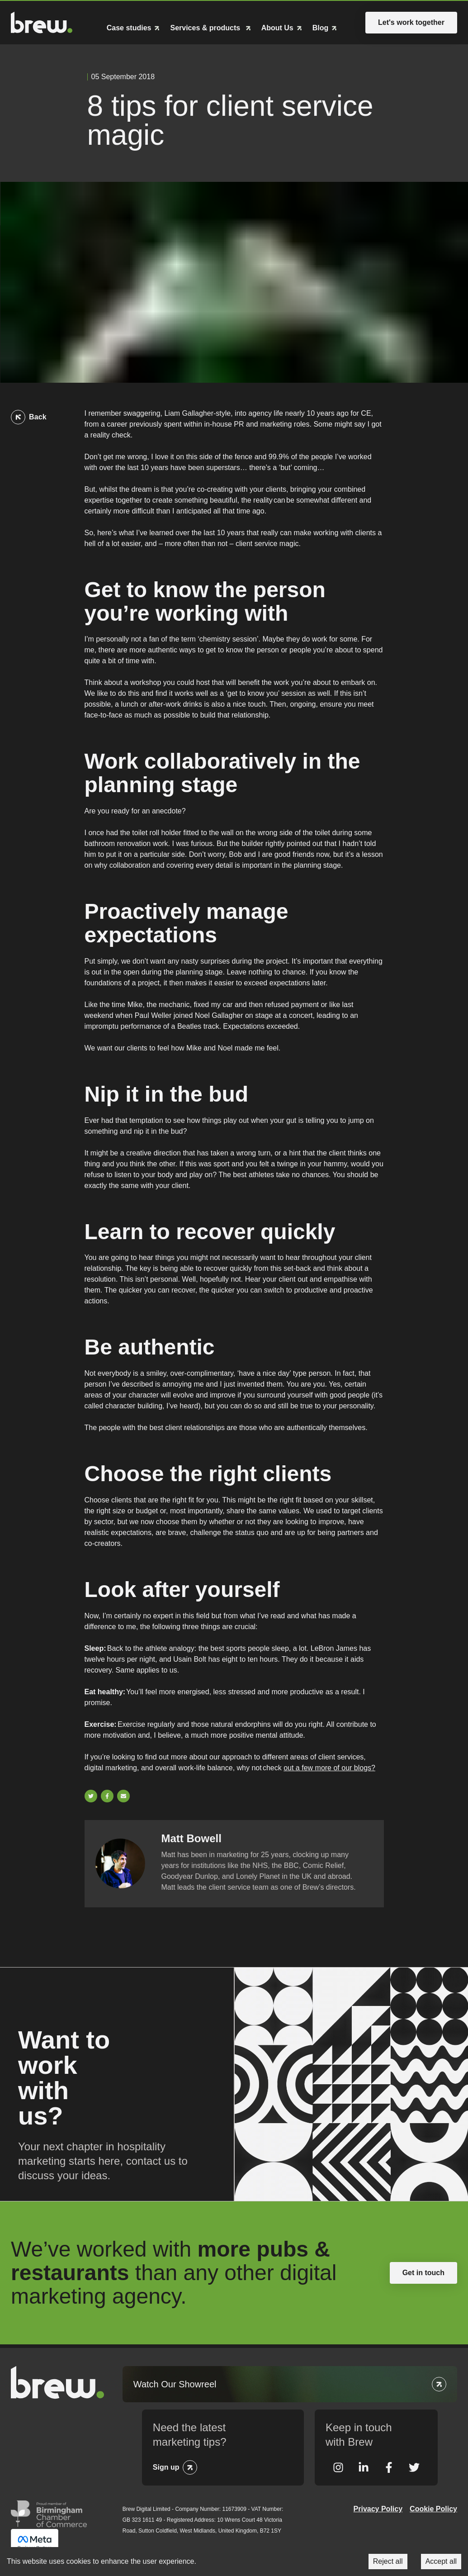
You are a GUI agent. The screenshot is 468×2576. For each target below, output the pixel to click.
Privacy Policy (378, 2509)
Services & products (206, 28)
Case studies (129, 28)
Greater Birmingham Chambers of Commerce (49, 2513)
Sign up (166, 2467)
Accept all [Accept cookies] (441, 2561)
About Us (277, 28)
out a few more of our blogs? (329, 1768)
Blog (320, 28)
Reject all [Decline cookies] (388, 2561)
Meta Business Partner (34, 2542)
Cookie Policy (433, 2509)
